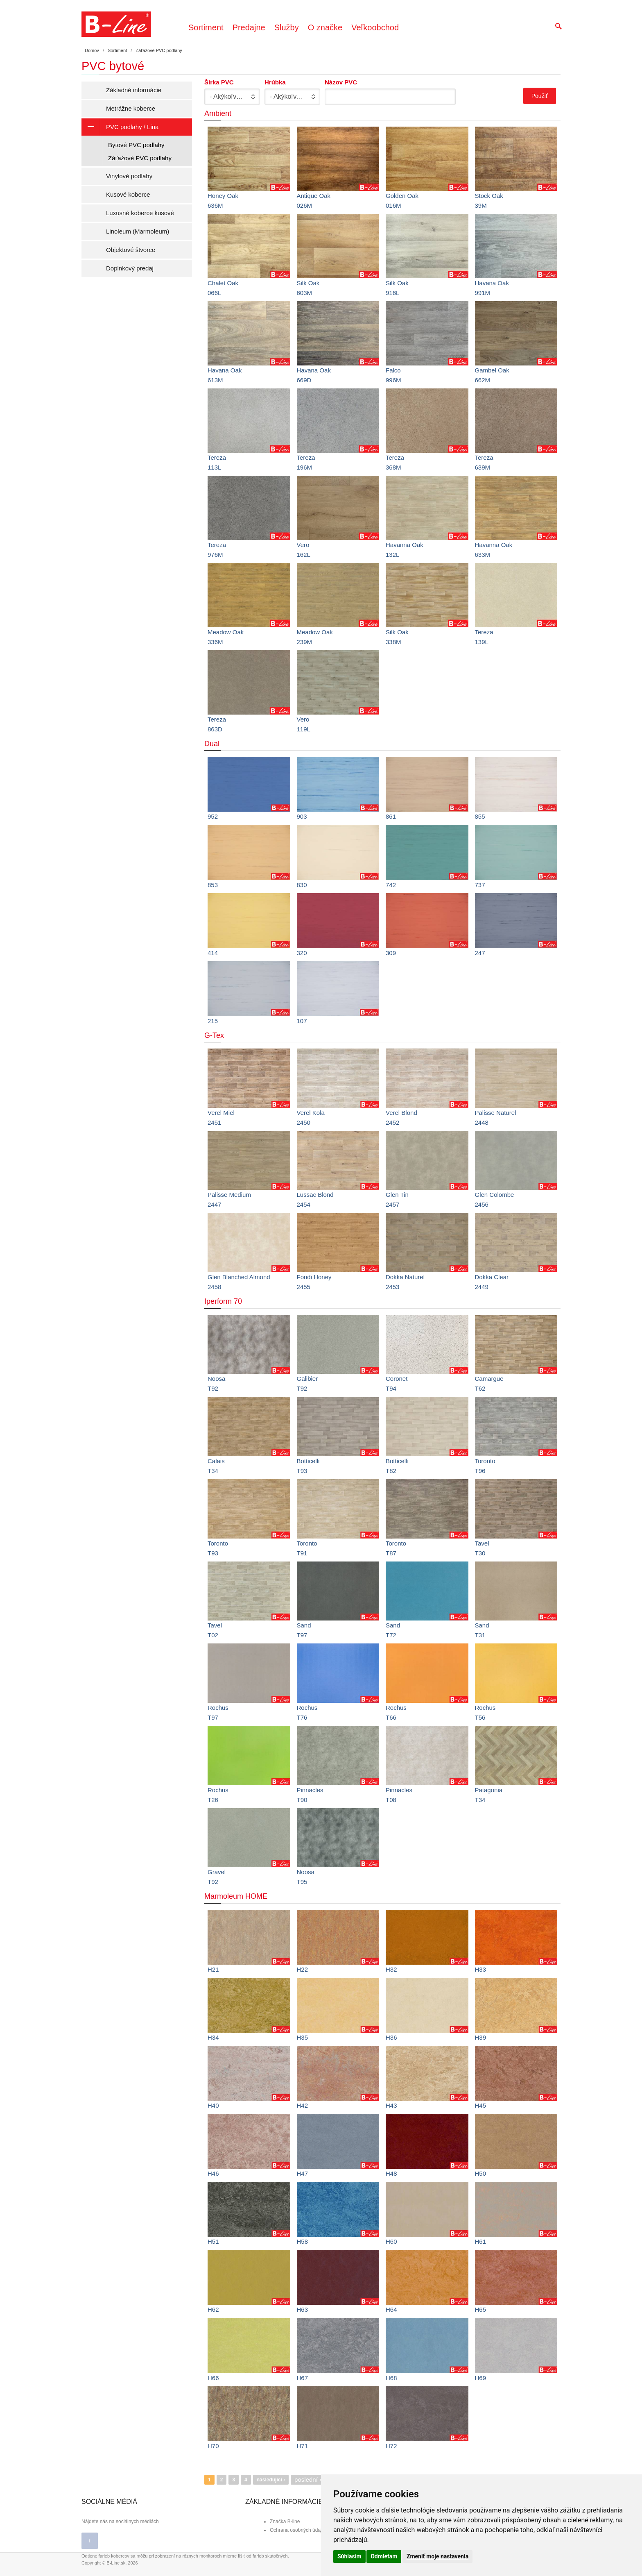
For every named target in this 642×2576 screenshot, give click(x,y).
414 (213, 952)
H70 (213, 2445)
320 (302, 952)
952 (213, 816)
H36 (391, 2037)
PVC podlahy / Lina (119, 127)
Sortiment (206, 27)
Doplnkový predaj (130, 268)
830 (302, 884)
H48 (391, 2173)
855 (480, 816)
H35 (302, 2037)
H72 (391, 2445)
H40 (213, 2105)
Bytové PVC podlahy (136, 144)
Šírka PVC (219, 82)
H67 (302, 2377)
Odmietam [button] (384, 2556)
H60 (391, 2241)
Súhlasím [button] (349, 2556)
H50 (480, 2173)
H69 (480, 2377)
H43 (391, 2105)
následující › (271, 2480)
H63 (302, 2309)
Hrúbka (275, 82)
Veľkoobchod (375, 27)
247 (480, 952)
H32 (391, 1969)
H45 (480, 2105)
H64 (391, 2309)
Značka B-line (285, 2521)
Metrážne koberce (130, 108)
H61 (480, 2241)
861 (391, 816)
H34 (213, 2037)
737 (480, 884)
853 (213, 884)
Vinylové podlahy (129, 175)
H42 (302, 2105)
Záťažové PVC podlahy (140, 157)
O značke (325, 27)
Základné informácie (133, 89)
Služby (286, 27)
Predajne (249, 27)
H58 (302, 2241)
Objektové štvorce (130, 249)
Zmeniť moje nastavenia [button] (437, 2556)
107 (302, 1020)
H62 (213, 2309)
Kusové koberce (128, 194)
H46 (213, 2173)
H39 (480, 2037)
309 (391, 952)
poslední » (308, 2479)
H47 (302, 2173)
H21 (213, 1969)
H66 (213, 2377)
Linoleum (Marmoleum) (137, 231)
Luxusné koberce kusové (140, 212)
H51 (213, 2241)
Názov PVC (341, 82)
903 (302, 816)
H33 (480, 1969)
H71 (302, 2445)
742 (391, 884)
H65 (480, 2309)
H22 (302, 1969)
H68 (391, 2377)
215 (213, 1020)
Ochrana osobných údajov (298, 2530)
